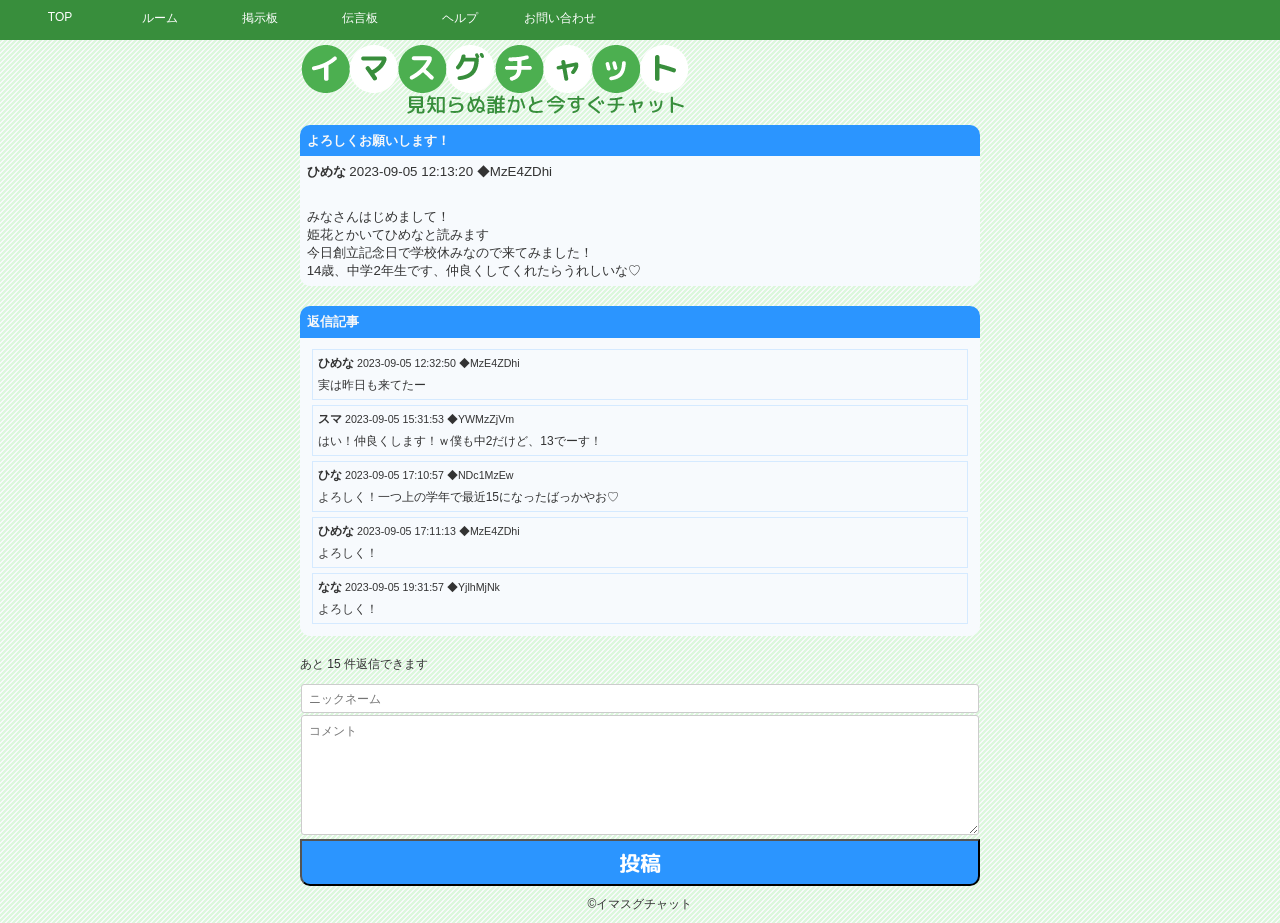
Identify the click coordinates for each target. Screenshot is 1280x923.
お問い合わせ (560, 18)
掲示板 (260, 18)
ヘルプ (460, 18)
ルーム (160, 18)
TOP (60, 17)
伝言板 (360, 18)
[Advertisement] (1095, 345)
